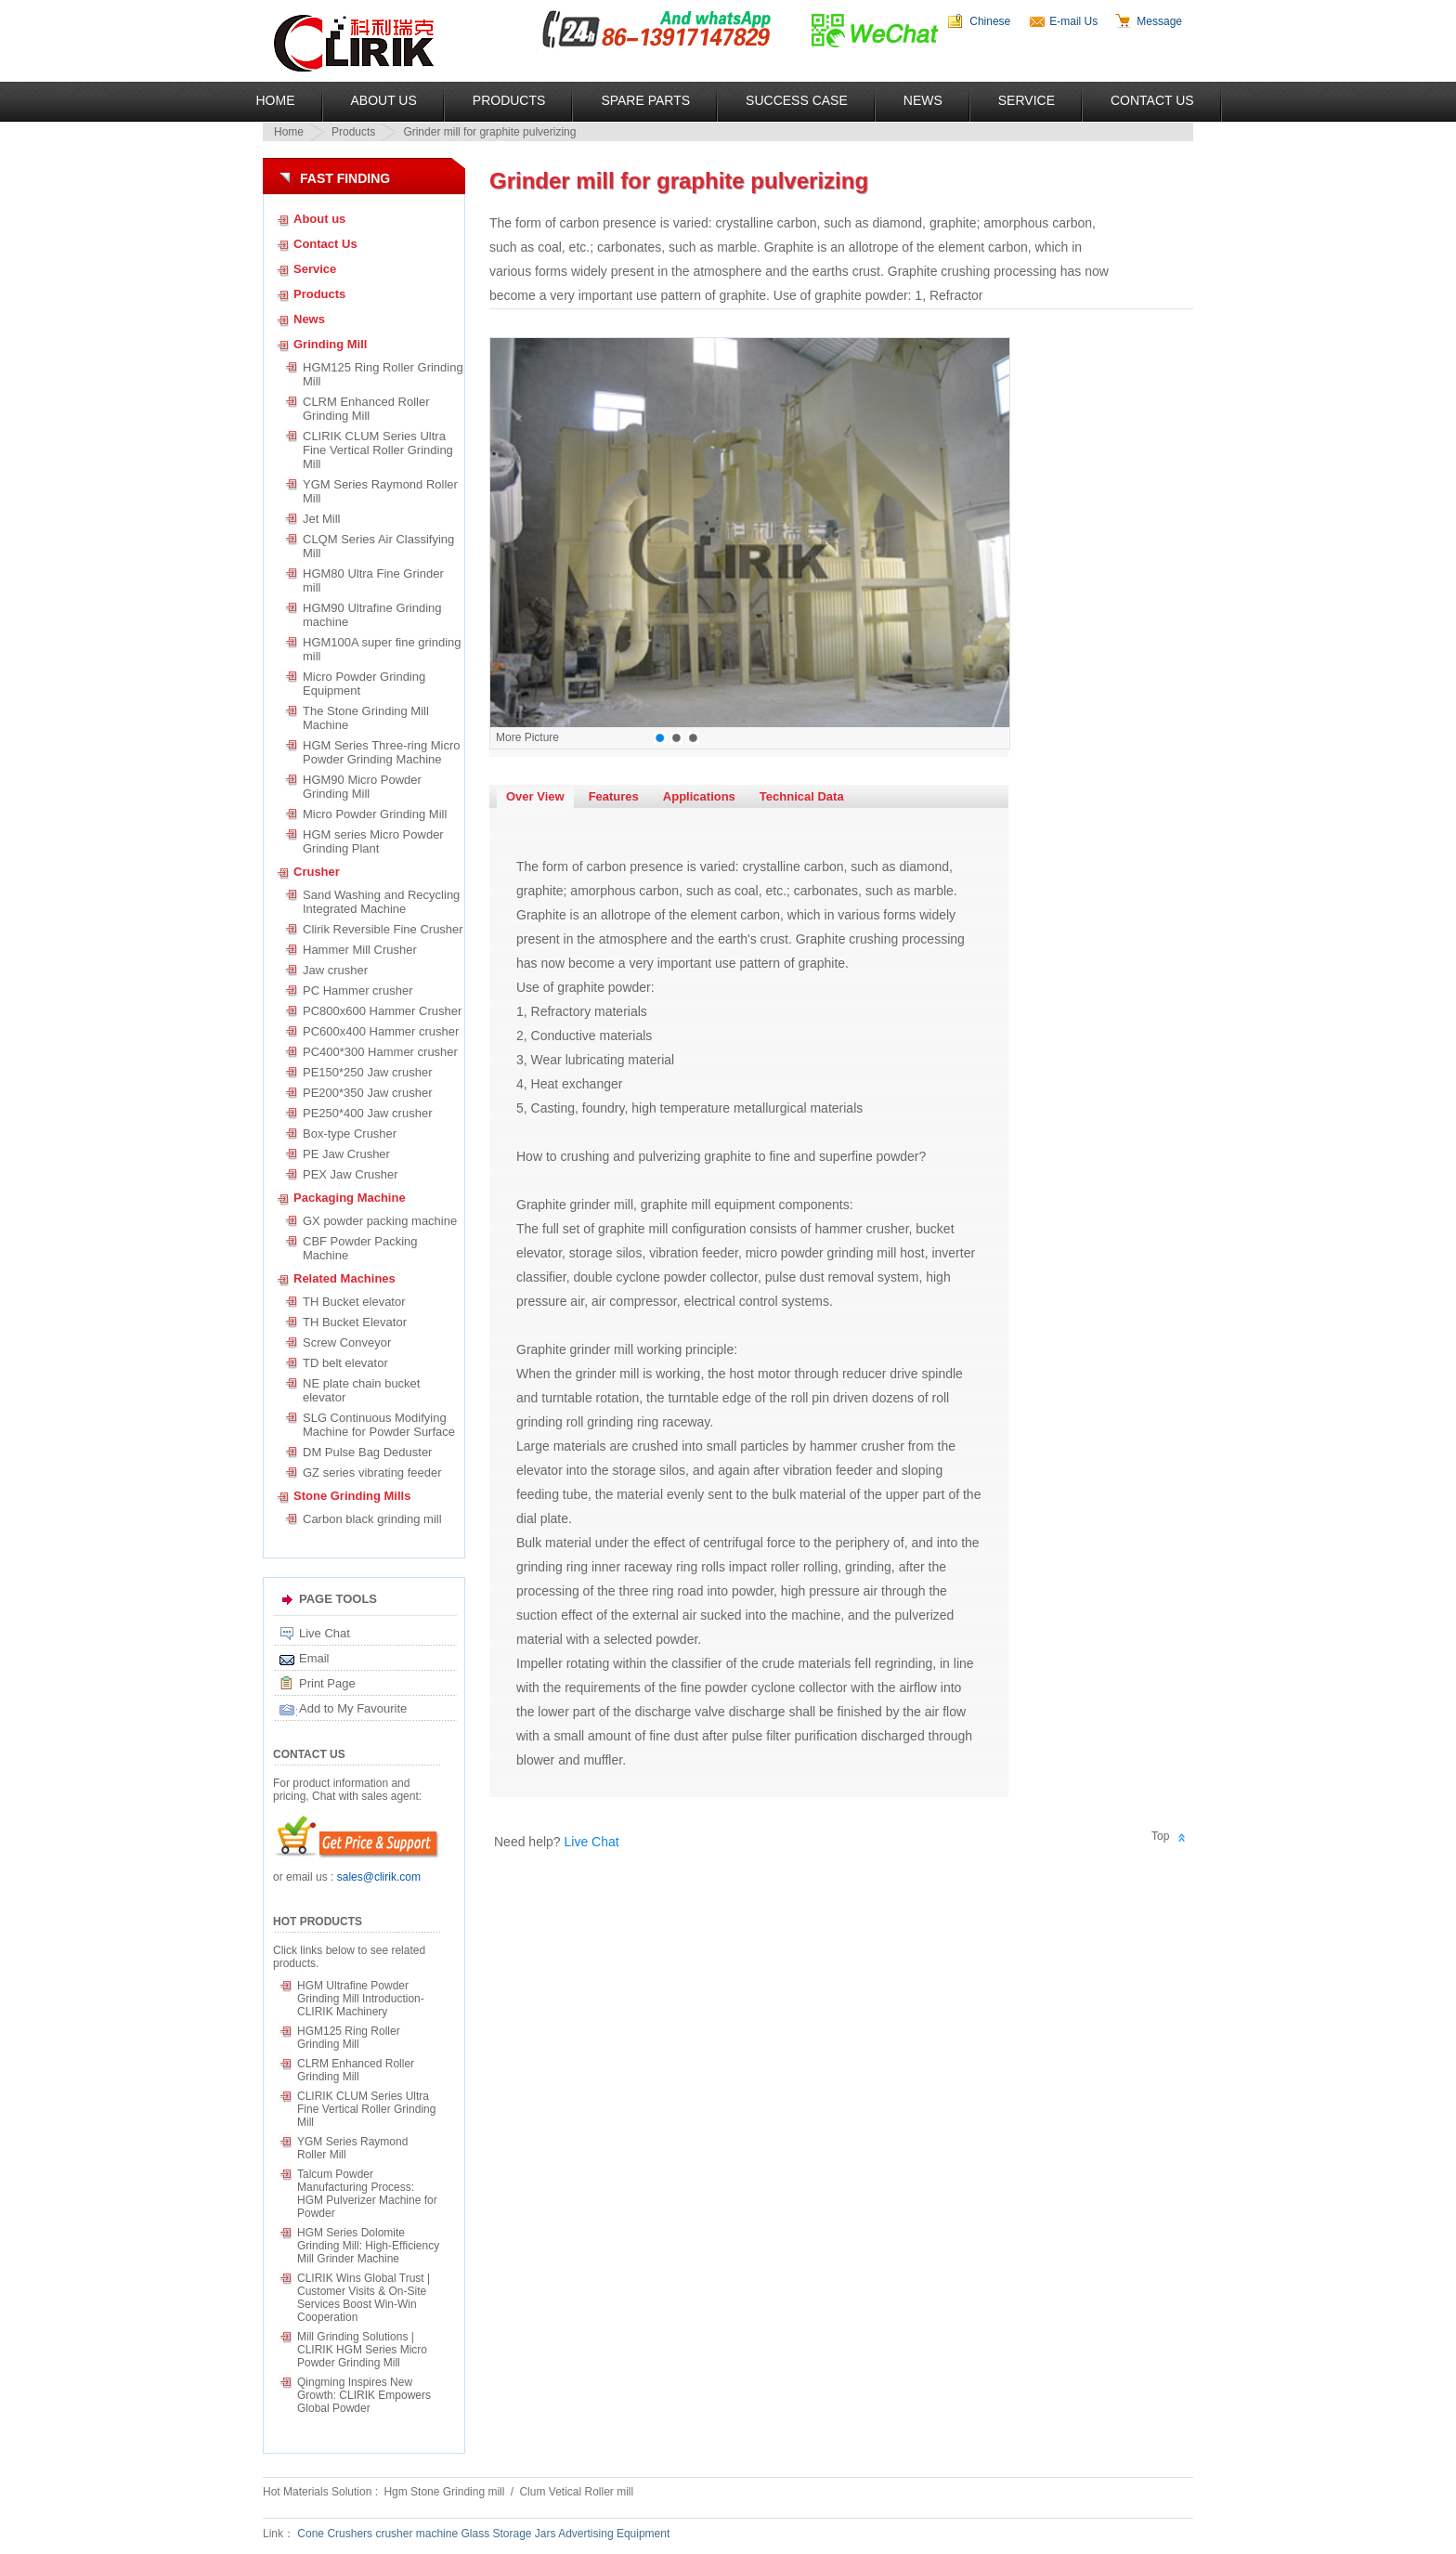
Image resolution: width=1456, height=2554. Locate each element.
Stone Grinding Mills (351, 1496)
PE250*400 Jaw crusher (367, 1113)
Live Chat (324, 1633)
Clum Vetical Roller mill (576, 2491)
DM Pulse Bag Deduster (367, 1452)
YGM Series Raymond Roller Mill (380, 491)
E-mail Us (1073, 21)
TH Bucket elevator (354, 1302)
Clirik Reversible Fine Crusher (383, 929)
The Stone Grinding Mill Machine (366, 718)
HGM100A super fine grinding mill (382, 649)
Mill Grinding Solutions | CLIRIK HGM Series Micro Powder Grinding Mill (362, 2349)
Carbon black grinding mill (372, 1519)
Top (1160, 1836)
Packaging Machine (349, 1198)
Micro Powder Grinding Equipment (364, 683)
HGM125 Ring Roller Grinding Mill (383, 374)
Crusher (316, 872)
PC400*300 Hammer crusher (380, 1052)
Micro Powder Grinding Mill (375, 814)
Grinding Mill (330, 344)
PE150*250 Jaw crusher (367, 1072)
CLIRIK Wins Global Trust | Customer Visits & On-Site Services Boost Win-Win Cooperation (363, 2298)
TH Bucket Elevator (355, 1322)
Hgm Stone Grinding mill (445, 2491)
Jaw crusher (335, 970)
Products (509, 100)
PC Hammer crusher (357, 990)
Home (275, 100)
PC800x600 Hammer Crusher (382, 1011)
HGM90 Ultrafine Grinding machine (372, 615)
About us (319, 219)
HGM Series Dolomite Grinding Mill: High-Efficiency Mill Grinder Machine (368, 2245)
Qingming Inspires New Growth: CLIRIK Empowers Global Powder (364, 2395)
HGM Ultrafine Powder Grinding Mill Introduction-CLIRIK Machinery (360, 1998)
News (923, 100)
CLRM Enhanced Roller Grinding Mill (366, 409)
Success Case (797, 100)
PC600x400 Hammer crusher (381, 1031)
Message (1159, 21)
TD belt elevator (345, 1363)
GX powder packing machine (380, 1221)
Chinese (989, 21)
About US (384, 100)
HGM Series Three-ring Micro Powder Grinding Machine (382, 752)
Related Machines (344, 1278)
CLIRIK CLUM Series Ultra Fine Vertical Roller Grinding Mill (378, 450)
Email (314, 1658)
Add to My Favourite (353, 1708)
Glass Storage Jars (508, 2533)
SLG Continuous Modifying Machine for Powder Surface (379, 1425)
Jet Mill (321, 519)
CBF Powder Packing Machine (360, 1248)
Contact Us (1152, 100)
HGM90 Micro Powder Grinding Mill (362, 787)
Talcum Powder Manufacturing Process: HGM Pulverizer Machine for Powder (367, 2194)
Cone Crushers (334, 2533)
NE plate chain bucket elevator (361, 1390)
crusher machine (416, 2533)
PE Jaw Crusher (346, 1154)
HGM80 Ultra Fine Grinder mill (373, 580)
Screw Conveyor (347, 1342)
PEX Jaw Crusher (350, 1174)
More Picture (527, 737)
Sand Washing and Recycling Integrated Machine (381, 902)
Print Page (327, 1683)
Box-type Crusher (349, 1133)
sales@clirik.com (379, 1876)
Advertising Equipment (614, 2533)
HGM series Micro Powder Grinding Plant (373, 841)
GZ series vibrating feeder (372, 1472)
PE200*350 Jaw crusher (367, 1093)
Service (1026, 100)
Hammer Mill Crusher (360, 950)
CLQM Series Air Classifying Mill (382, 546)
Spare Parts (645, 100)
